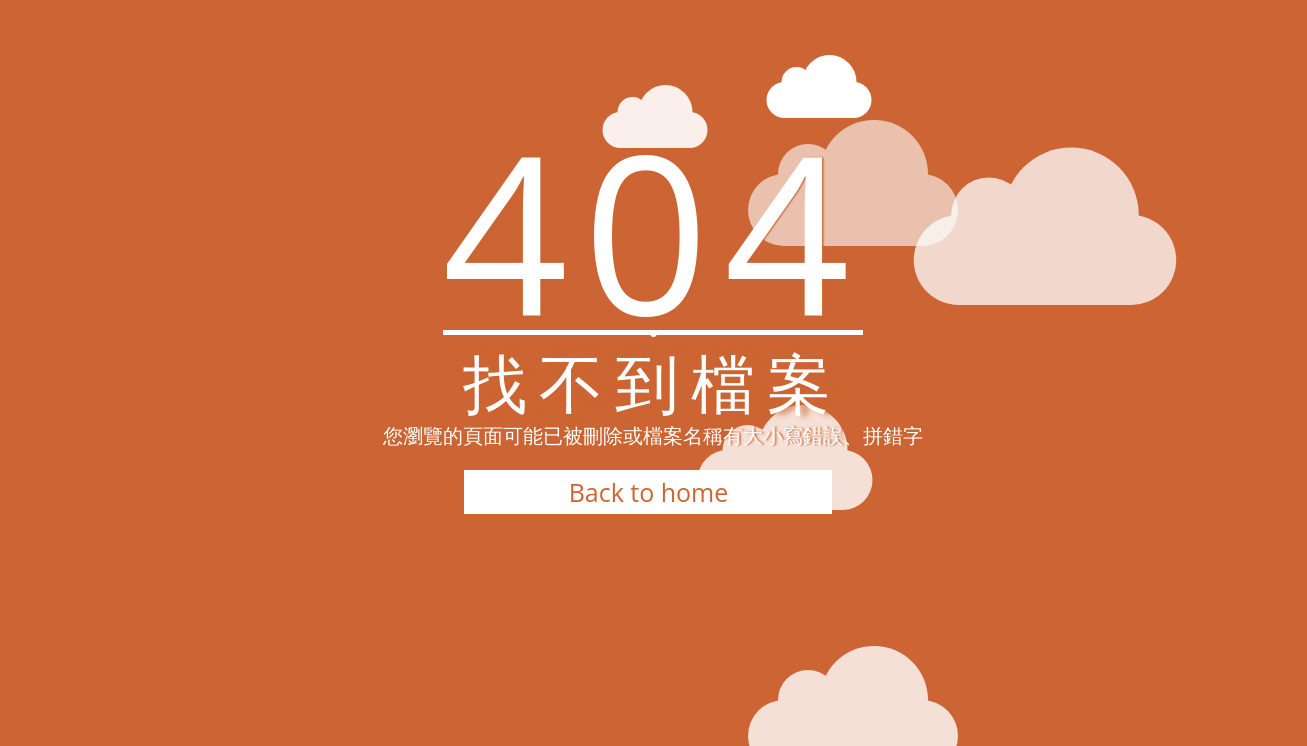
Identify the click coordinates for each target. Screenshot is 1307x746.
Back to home (649, 492)
